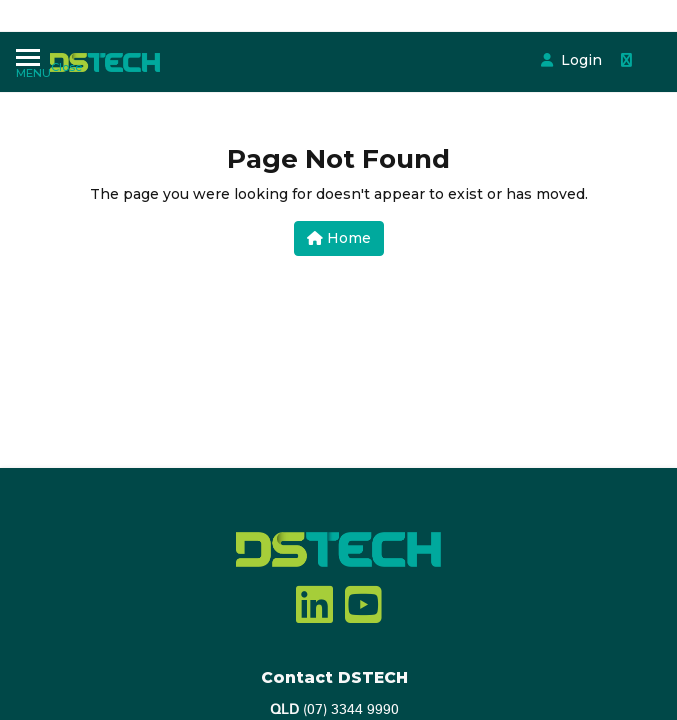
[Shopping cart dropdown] (464, 43)
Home (339, 238)
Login (415, 43)
